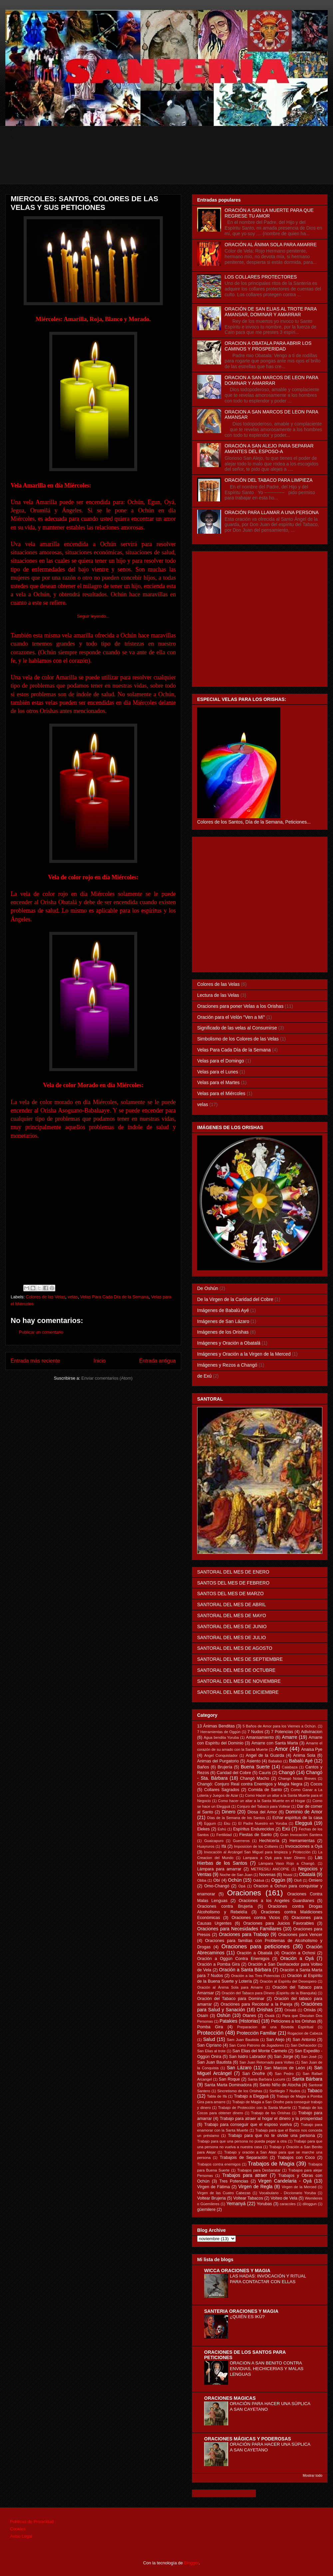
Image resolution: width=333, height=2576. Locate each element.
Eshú (221, 1829)
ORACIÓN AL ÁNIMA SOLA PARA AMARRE (271, 244)
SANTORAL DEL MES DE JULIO (231, 1637)
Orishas (265, 2009)
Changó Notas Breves (297, 1778)
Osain (202, 2015)
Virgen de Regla (255, 2186)
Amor (281, 1749)
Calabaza (289, 1767)
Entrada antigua (157, 1361)
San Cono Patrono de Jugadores (256, 2045)
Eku (227, 1823)
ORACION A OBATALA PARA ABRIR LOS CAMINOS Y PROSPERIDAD (268, 345)
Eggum (210, 1823)
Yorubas (264, 2204)
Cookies (18, 2528)
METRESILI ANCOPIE (270, 1869)
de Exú (204, 1376)
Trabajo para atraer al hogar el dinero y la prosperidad (271, 2118)
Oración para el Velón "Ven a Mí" (231, 1017)
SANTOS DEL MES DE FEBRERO (233, 1583)
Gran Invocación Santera (301, 1835)
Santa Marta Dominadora (228, 2085)
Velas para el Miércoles (221, 1093)
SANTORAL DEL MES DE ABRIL (231, 1604)
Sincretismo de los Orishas (239, 2091)
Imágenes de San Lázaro (223, 1321)
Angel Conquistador (221, 1755)
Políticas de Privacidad (32, 2521)
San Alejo (275, 2039)
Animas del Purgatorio (218, 1761)
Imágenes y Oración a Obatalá (228, 1343)
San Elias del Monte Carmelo (259, 2051)
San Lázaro (239, 2067)
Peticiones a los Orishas (293, 2021)
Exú (286, 1828)
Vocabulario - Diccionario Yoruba (287, 2193)
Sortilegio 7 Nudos (284, 2091)
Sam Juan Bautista (243, 2040)
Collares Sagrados (221, 1789)
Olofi (298, 1880)
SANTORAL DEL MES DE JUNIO (232, 1626)
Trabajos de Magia (271, 2164)
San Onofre (253, 2073)
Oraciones (244, 1893)
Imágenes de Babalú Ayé (223, 1310)
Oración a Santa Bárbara (245, 1969)
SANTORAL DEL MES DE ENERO (233, 1572)
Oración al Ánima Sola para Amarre (230, 1987)
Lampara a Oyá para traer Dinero (274, 1858)
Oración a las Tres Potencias (255, 1976)
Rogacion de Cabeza (304, 2033)
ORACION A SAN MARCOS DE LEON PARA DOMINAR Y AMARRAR (271, 380)
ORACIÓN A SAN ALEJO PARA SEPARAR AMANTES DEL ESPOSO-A (269, 448)
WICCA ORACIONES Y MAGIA (237, 2270)
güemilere (206, 2209)
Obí (216, 1880)
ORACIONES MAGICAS (230, 2398)
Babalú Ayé (301, 1760)
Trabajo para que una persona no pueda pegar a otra (242, 2141)
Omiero (315, 1880)
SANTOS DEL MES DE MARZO (230, 1593)
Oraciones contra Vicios (256, 1917)
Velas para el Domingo (220, 1060)
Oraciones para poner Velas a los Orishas (240, 1006)
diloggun (310, 2204)
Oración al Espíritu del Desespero (288, 1981)
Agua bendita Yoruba (221, 1737)
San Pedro (284, 2074)
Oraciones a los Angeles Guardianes (276, 1900)
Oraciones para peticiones (255, 1946)
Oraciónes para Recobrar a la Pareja (256, 2004)
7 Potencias (282, 1731)
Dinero (228, 1811)
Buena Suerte (255, 1766)
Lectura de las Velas (218, 995)
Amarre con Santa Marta (274, 1743)
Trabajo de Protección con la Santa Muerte (254, 2108)
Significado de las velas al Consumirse (237, 1027)
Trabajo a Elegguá (251, 2096)
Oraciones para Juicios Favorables (278, 1923)
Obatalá (307, 1874)
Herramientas (302, 1840)
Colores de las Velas (46, 1296)
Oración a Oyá (297, 1958)
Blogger (191, 2562)
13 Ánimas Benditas (216, 1726)
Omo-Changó (216, 1886)
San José (309, 2057)
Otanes (249, 2015)
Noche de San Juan (236, 1875)
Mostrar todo (312, 2475)
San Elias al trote (211, 2051)
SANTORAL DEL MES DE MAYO (231, 1615)
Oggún (278, 1880)
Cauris (265, 1772)
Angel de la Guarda (265, 1755)
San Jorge (283, 2056)
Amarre (289, 1737)
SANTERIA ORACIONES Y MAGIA (241, 2311)
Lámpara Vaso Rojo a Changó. (286, 1863)
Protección (210, 2033)
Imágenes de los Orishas (223, 1332)
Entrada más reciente (35, 1361)
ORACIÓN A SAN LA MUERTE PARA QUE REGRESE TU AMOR (269, 213)
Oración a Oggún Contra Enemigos (233, 1958)
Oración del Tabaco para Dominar (230, 1998)
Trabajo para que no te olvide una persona (271, 2135)
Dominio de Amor (303, 1811)
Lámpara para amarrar (219, 1869)
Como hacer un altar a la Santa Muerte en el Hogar (261, 1801)
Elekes (203, 1829)
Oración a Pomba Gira (218, 1964)
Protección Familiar (257, 2033)
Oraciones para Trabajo (244, 1934)
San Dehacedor (304, 2045)
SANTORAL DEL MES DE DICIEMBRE (238, 1692)
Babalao (275, 1761)
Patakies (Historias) (239, 2021)
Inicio (100, 1361)
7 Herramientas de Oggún (218, 1732)
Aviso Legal (21, 2536)
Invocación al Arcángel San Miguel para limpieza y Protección (257, 1852)
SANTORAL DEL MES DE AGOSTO (234, 1648)
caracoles (288, 2204)
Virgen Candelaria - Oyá (285, 2181)
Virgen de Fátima (213, 2187)
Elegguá (303, 1823)
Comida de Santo (265, 1789)
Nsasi (287, 1875)
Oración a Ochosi (298, 1953)
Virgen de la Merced (299, 2187)
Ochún (235, 1880)
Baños (203, 1767)
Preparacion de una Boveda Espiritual (275, 2027)
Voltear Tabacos (248, 2198)
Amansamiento (260, 1737)
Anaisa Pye (311, 1749)
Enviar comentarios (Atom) (107, 1378)
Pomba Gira (210, 2027)
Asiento (253, 1761)
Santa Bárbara (307, 2079)
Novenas (267, 1874)
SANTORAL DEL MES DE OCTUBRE (236, 1670)
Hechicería (269, 1840)
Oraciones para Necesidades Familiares (239, 1928)
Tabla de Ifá (217, 2096)
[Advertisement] (171, 169)
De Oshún (207, 1288)
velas (73, 1296)
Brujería (224, 1767)
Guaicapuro (213, 1841)
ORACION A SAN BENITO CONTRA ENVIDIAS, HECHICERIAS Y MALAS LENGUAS (266, 2368)
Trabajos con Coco (296, 2157)
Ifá (223, 1846)
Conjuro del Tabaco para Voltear (263, 1806)
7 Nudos (255, 1731)
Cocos (316, 1784)
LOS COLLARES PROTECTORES (261, 277)
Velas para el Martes (218, 1082)
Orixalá (290, 2010)
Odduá (258, 1880)
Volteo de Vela (283, 2198)
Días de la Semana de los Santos (236, 1818)
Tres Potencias (233, 2181)
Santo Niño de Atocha (280, 2085)
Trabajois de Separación (243, 2157)
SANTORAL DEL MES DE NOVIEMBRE (239, 1681)
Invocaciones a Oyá (303, 1846)
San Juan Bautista (214, 2062)
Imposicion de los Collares (256, 1846)
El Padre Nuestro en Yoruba (262, 1823)
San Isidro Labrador (247, 2056)
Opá (241, 1886)
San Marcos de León (284, 2068)
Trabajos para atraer (244, 2175)
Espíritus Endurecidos (253, 1829)
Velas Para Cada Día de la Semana (114, 1296)
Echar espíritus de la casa (297, 1817)
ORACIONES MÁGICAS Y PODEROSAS (247, 2438)
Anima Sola (304, 1755)
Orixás (310, 2010)
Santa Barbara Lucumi (266, 2079)
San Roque (229, 2079)
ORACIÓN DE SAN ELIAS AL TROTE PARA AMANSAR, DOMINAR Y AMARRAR (271, 311)
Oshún (223, 2015)
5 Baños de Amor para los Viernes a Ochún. (279, 1726)
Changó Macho (254, 1778)
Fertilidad (224, 1835)
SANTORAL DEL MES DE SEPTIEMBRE (240, 1659)
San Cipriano (209, 2045)
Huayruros (205, 1846)
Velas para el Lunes (217, 1071)
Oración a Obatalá (254, 1953)
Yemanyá (236, 2203)
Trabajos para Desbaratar (258, 2170)
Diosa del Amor (262, 1812)
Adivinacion (311, 1731)
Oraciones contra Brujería (225, 1906)
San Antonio (304, 2039)
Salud (209, 2039)
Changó (287, 1772)
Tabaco (314, 2090)
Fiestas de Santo (255, 1834)
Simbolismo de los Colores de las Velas (238, 1038)
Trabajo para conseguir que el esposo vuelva (248, 2124)
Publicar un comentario (41, 1332)
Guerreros (241, 1841)
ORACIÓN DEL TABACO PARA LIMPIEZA (269, 480)
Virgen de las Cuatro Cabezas (223, 2193)
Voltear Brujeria (211, 2198)
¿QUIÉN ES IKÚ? (247, 2316)
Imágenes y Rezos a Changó (227, 1365)
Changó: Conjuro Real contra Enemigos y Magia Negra (249, 1784)
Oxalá (269, 2016)
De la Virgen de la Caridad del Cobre (235, 1299)
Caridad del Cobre (234, 1772)
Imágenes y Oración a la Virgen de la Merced (244, 1354)
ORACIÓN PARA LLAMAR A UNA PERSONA (272, 512)
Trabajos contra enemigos (219, 2164)
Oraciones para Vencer (300, 1934)
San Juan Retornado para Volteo (266, 2062)
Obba (201, 1880)
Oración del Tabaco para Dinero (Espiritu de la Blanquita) (269, 1993)
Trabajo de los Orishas (270, 2113)
